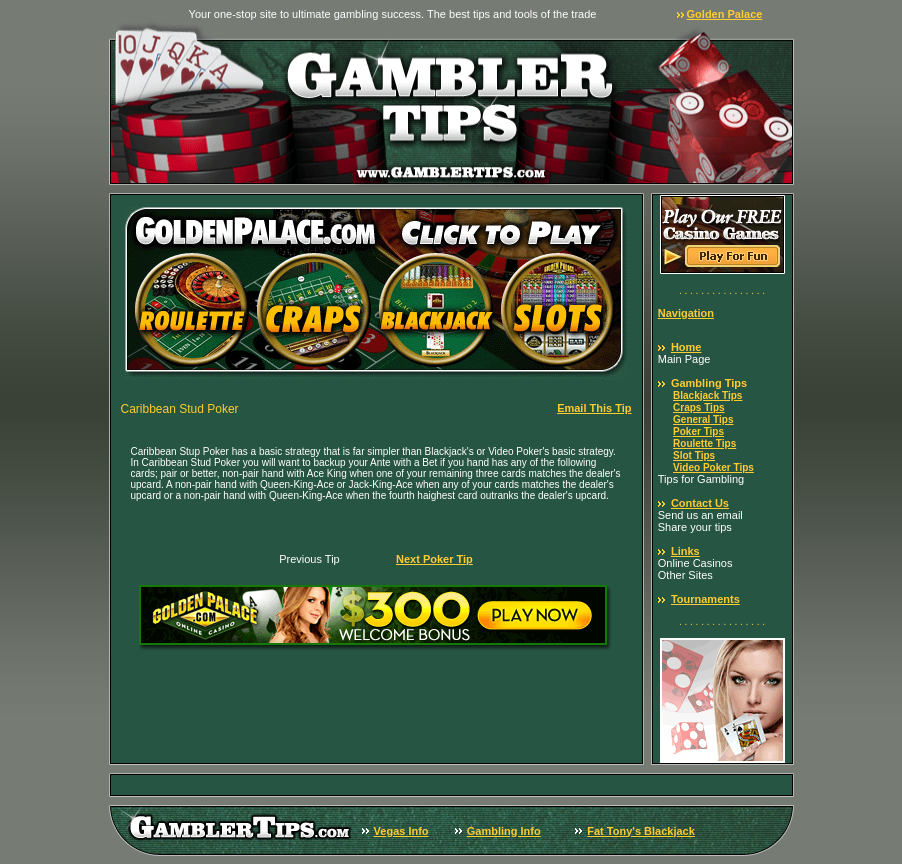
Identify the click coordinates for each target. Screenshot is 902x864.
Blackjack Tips (707, 395)
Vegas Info (401, 831)
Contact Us (700, 503)
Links (685, 551)
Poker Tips (698, 431)
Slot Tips (694, 455)
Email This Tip (594, 408)
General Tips (703, 419)
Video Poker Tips (713, 467)
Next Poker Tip (434, 559)
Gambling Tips (709, 383)
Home (686, 347)
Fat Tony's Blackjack (641, 831)
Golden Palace (725, 14)
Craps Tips (699, 407)
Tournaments (705, 599)
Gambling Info (504, 831)
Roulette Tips (704, 443)
